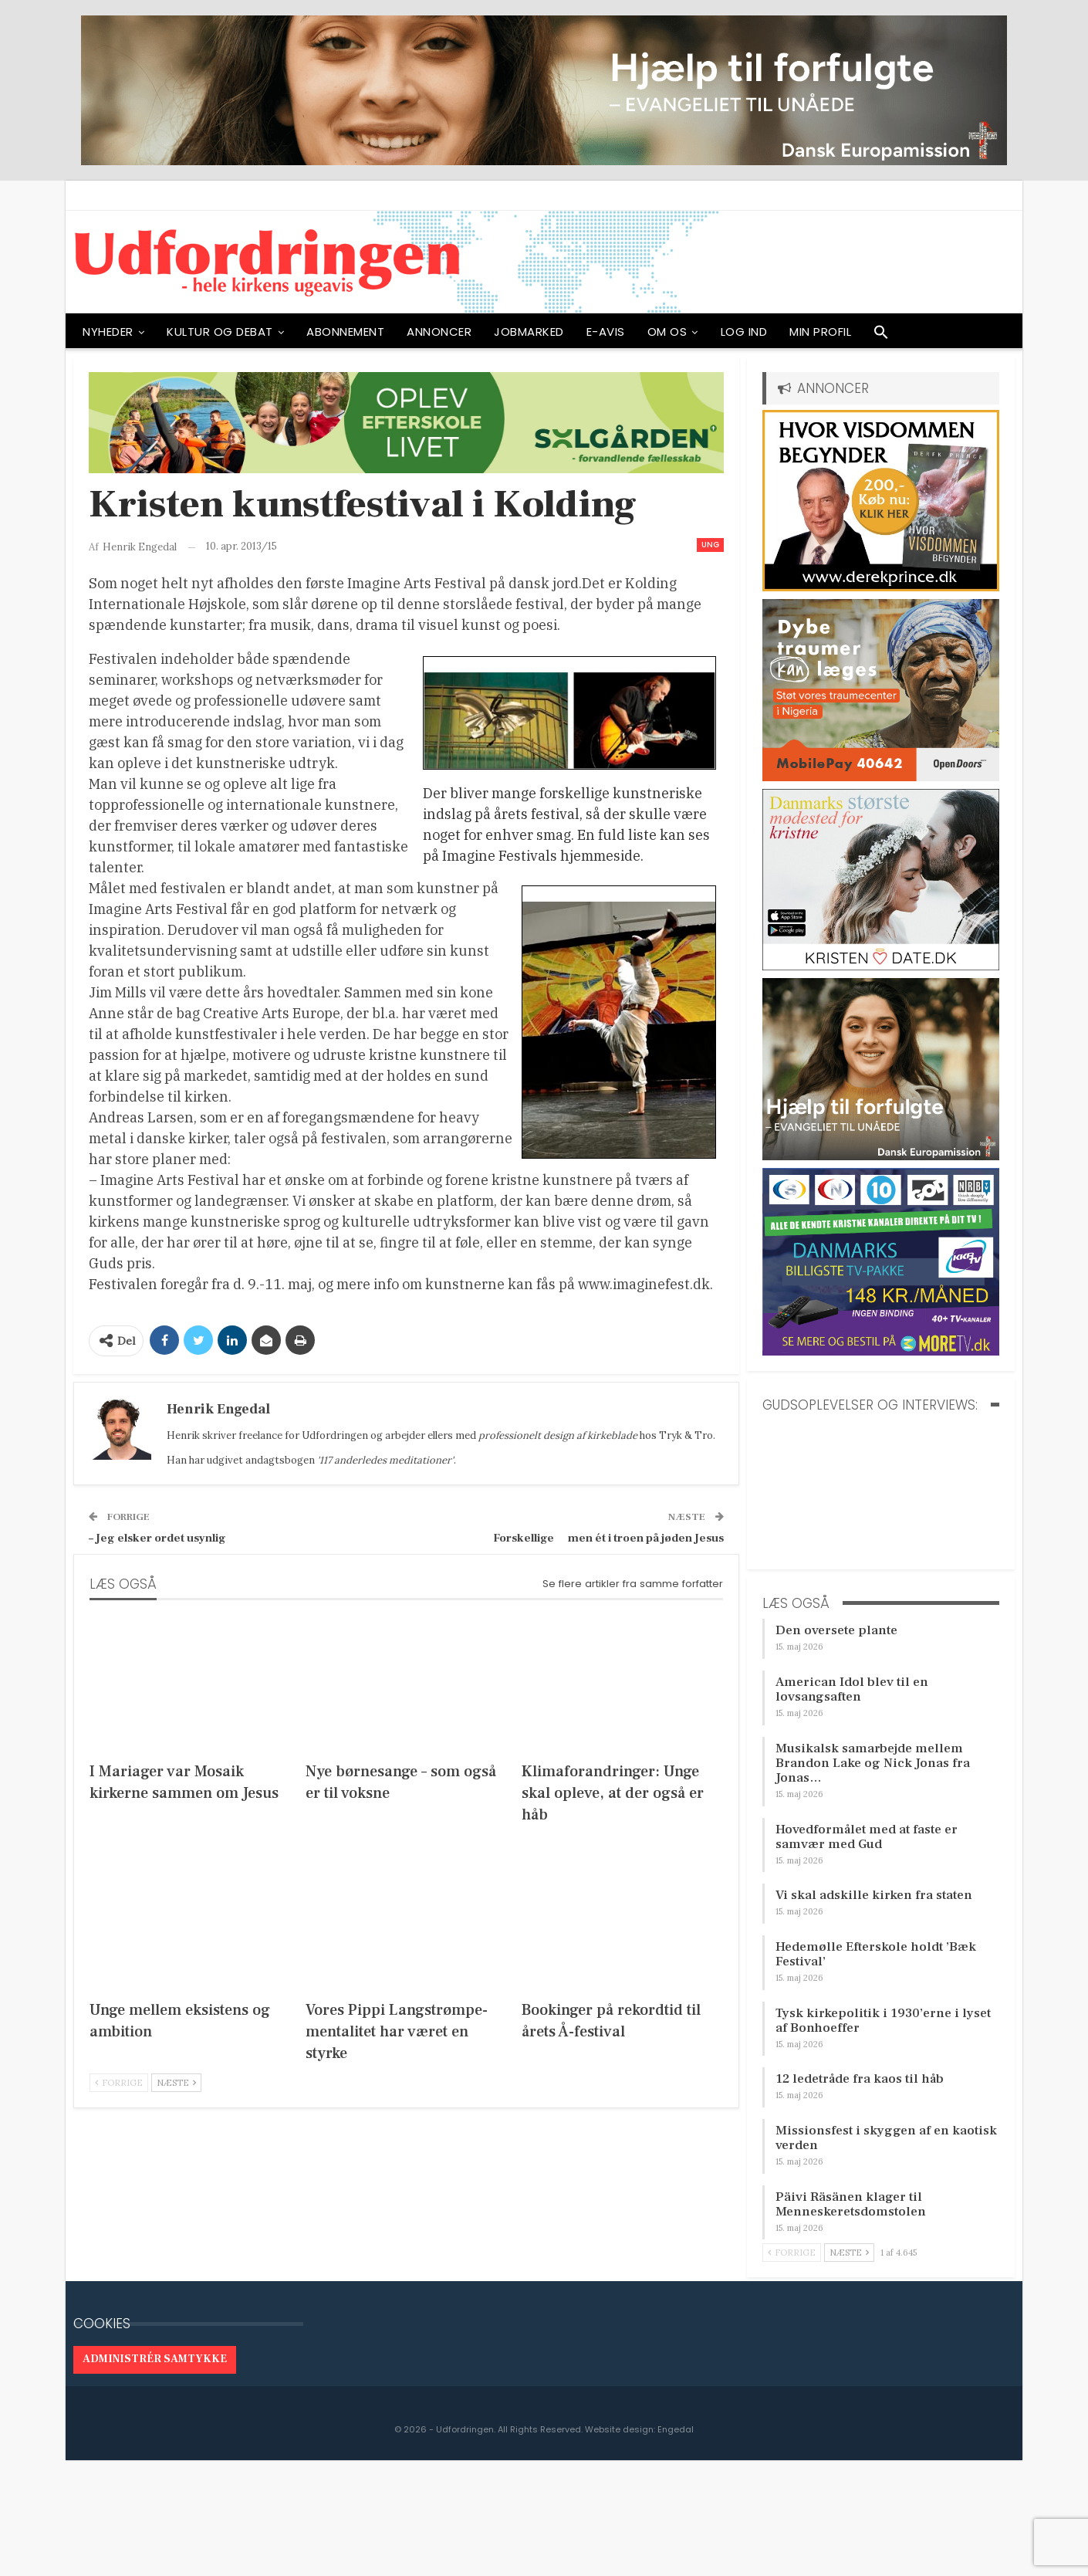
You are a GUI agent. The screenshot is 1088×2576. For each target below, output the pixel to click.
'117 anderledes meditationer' (385, 1460)
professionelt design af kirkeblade (557, 1435)
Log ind (744, 331)
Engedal (675, 2429)
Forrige (119, 2082)
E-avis (605, 331)
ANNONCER (439, 331)
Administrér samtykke (155, 2359)
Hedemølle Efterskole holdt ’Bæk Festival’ (875, 1954)
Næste (176, 2082)
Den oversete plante (836, 1630)
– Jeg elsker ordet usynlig (157, 1538)
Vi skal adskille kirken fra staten (873, 1895)
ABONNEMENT (345, 331)
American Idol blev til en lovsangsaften (851, 1689)
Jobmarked (529, 331)
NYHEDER (108, 331)
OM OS (667, 331)
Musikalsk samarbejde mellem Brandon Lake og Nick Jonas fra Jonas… (872, 1763)
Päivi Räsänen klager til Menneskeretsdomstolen (850, 2204)
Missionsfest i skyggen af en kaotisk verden (886, 2138)
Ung (710, 544)
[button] (881, 335)
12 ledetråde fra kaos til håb (859, 2078)
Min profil (820, 331)
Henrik (183, 1435)
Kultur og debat (220, 331)
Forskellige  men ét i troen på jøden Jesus (608, 1538)
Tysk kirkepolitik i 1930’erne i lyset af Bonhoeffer (883, 2020)
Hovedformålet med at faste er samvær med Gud (866, 1837)
